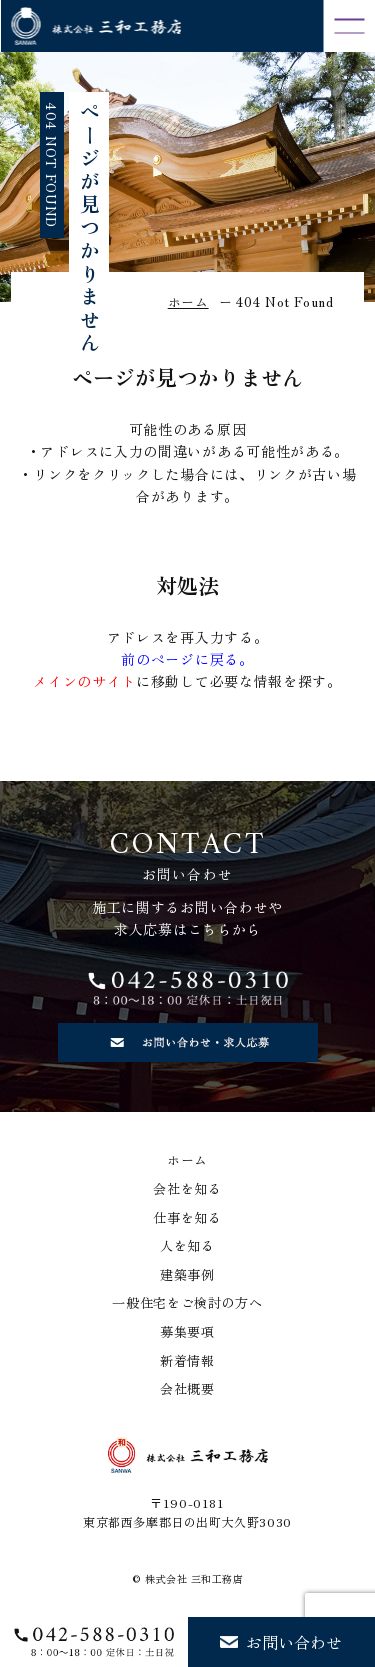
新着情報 (187, 1361)
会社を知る (187, 1189)
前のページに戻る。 (187, 659)
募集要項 (187, 1332)
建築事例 (187, 1275)
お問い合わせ (281, 1642)
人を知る (187, 1246)
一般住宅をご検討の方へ (187, 1303)
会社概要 (187, 1389)
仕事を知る (187, 1218)
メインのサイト (84, 681)
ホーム (187, 1160)
